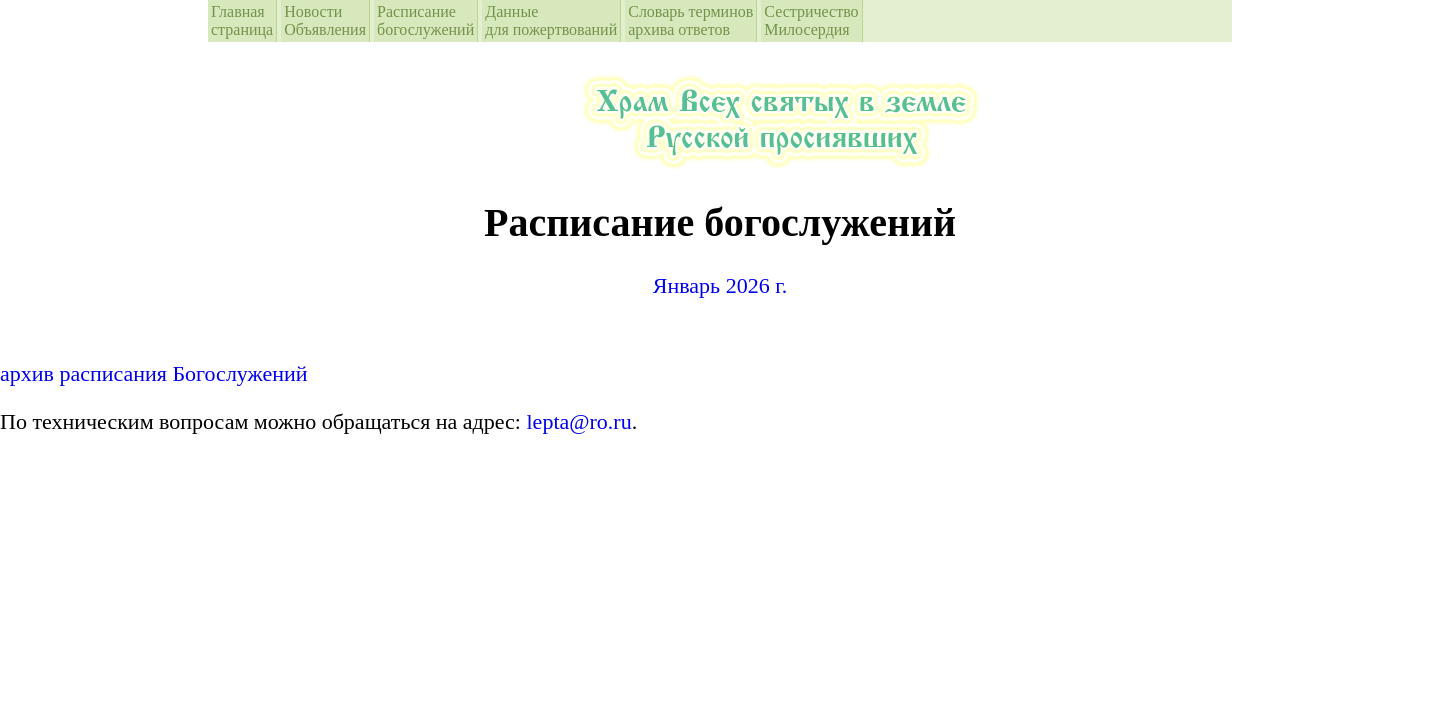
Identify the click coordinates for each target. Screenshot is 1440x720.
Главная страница (242, 20)
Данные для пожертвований (551, 20)
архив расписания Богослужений (154, 373)
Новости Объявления (325, 20)
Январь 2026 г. (720, 285)
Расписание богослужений (425, 20)
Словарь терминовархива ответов (690, 20)
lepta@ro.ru (579, 421)
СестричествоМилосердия (811, 20)
